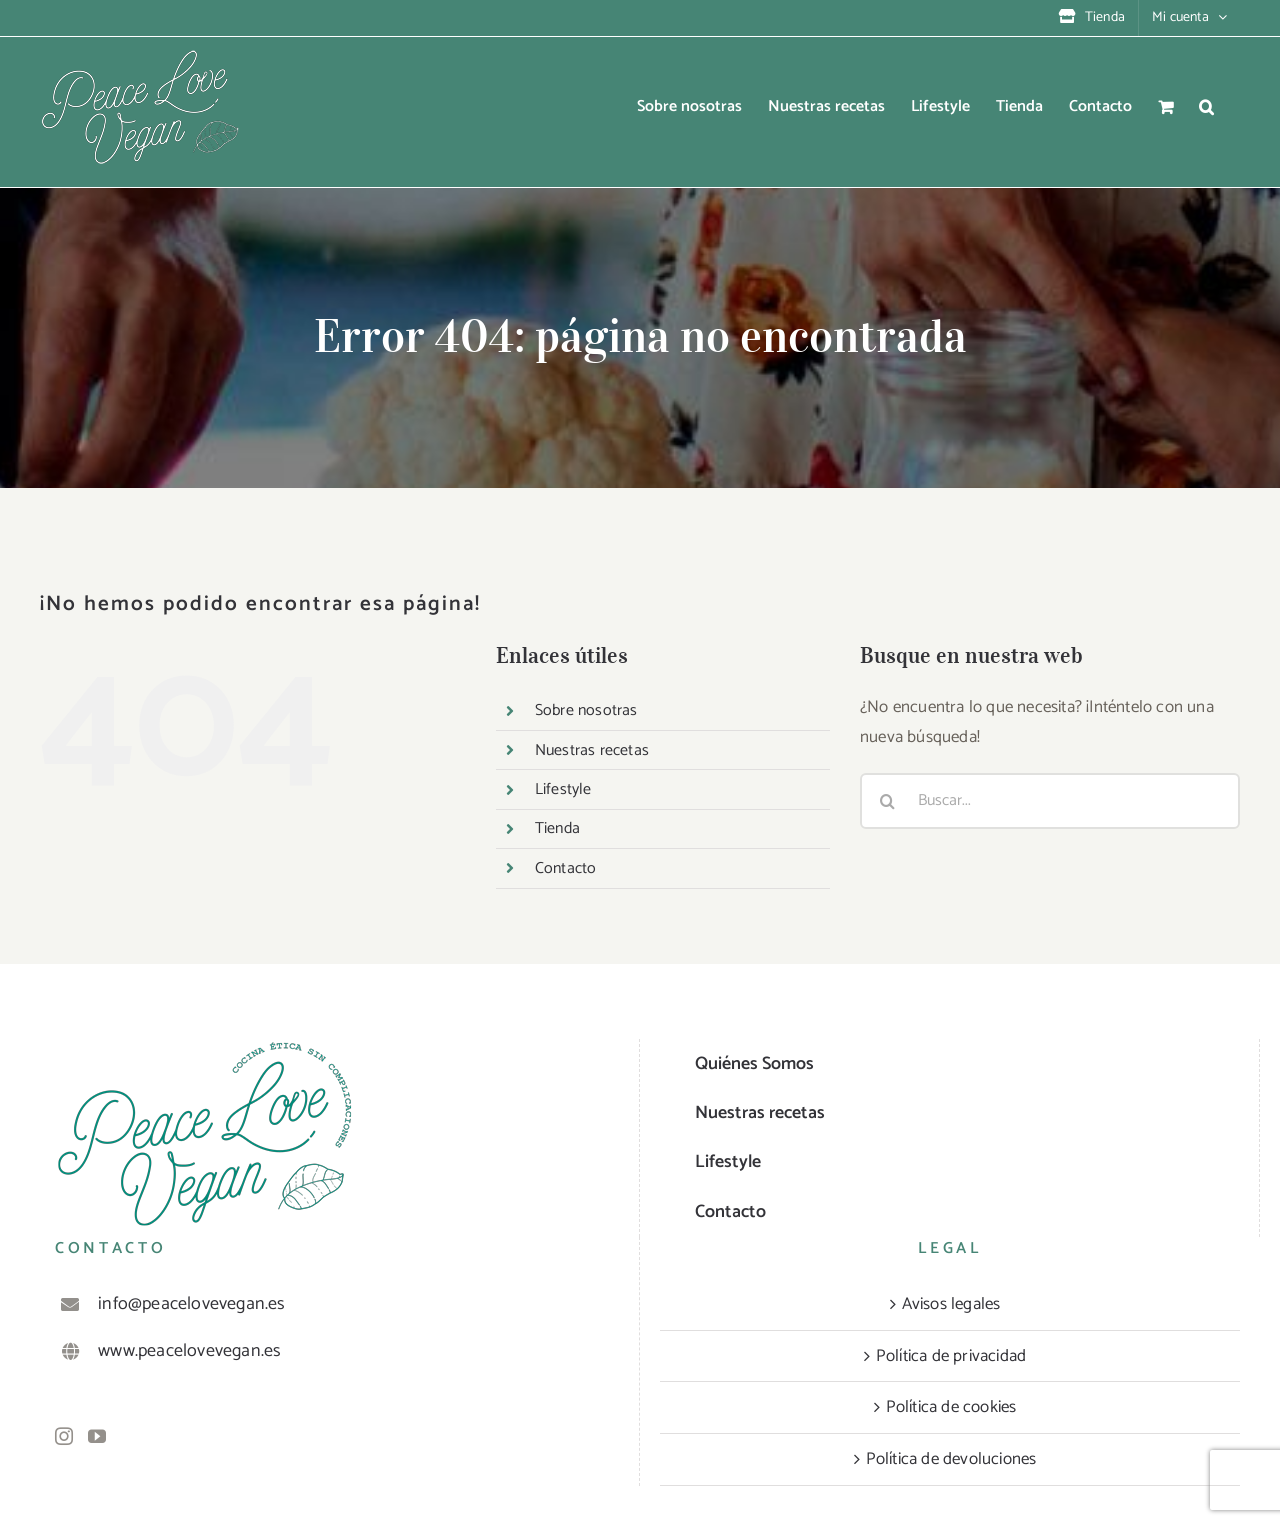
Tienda (557, 828)
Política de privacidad (951, 1356)
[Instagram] (64, 1436)
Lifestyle (563, 789)
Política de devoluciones (951, 1459)
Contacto (566, 868)
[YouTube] (97, 1436)
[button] (1206, 107)
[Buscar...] (1050, 801)
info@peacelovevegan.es (191, 1304)
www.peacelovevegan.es (189, 1351)
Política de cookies (951, 1407)
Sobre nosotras (586, 710)
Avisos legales (951, 1304)
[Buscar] (888, 801)
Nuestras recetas (592, 750)
